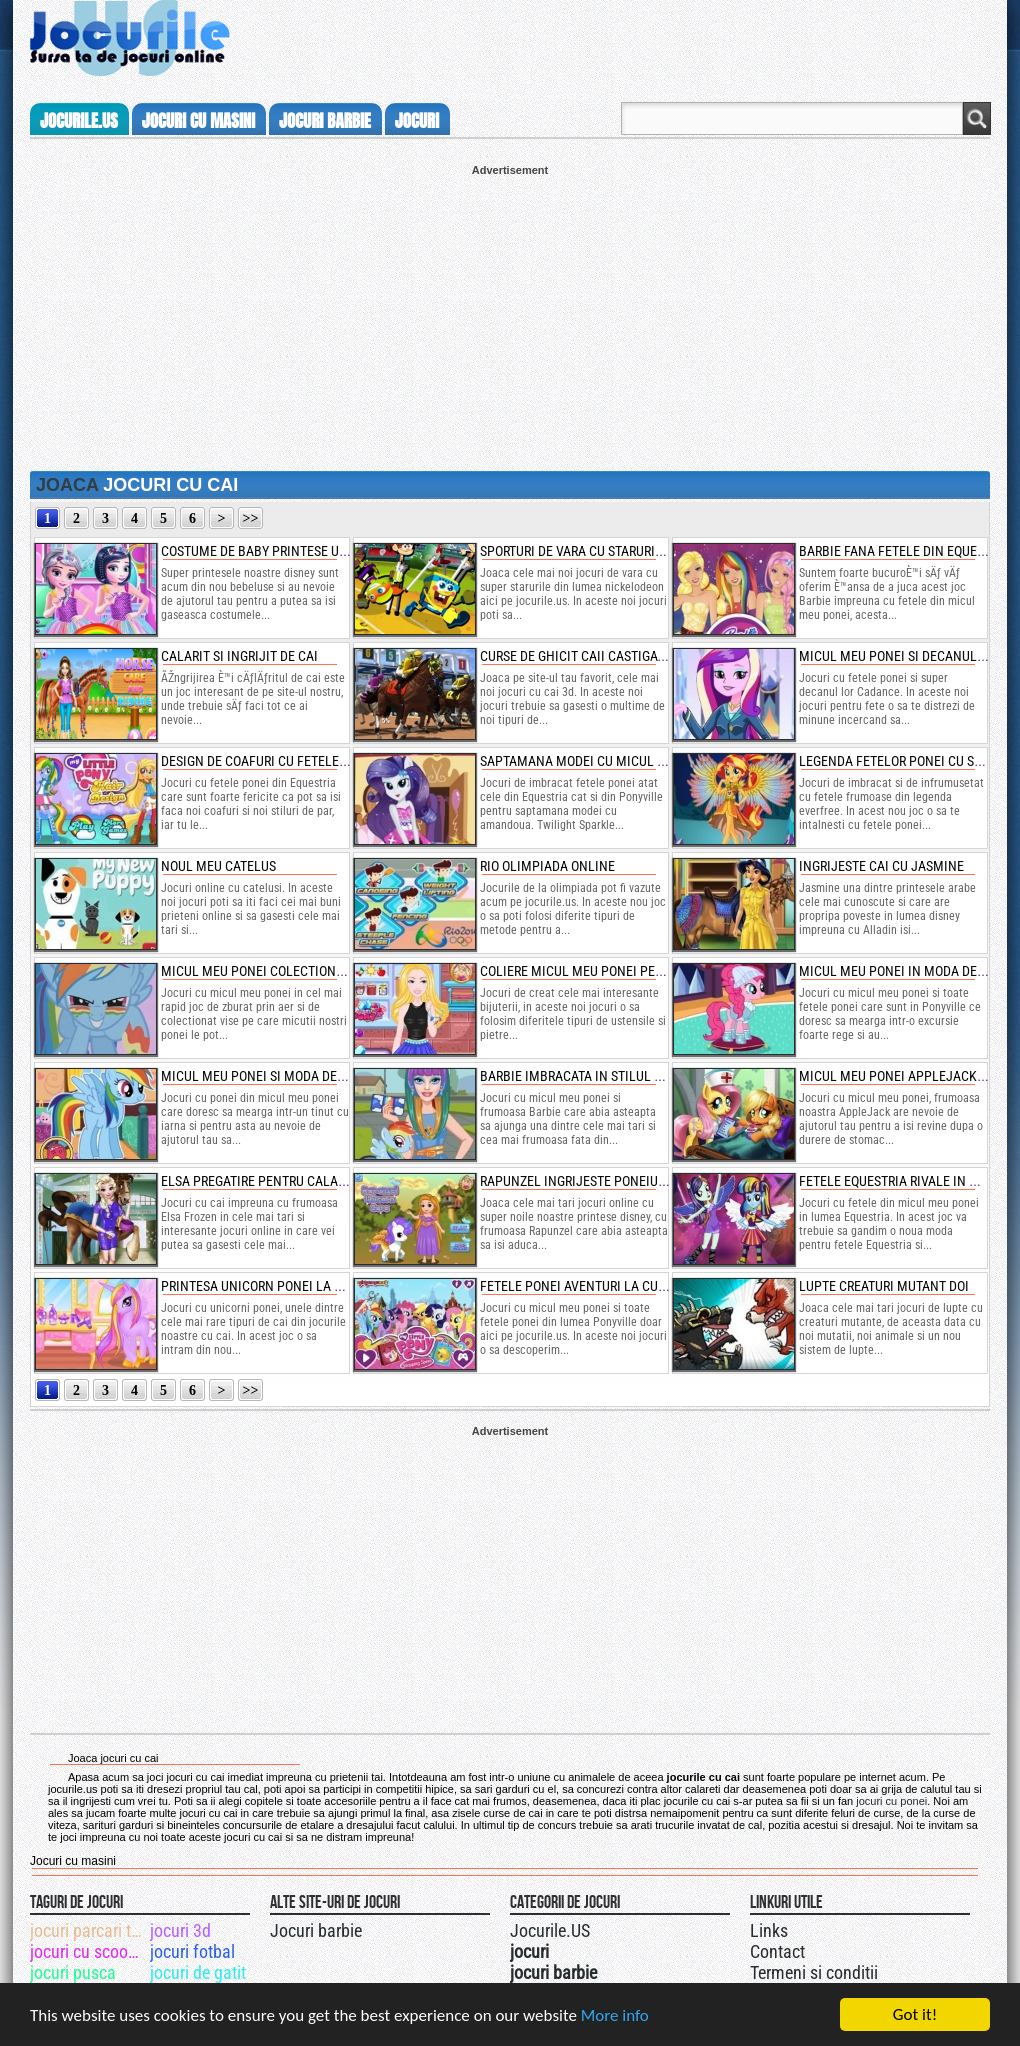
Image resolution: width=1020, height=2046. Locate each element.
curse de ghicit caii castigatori (581, 656)
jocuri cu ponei (891, 1801)
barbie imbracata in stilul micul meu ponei (620, 1076)
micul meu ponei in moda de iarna (907, 971)
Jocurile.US (550, 1930)
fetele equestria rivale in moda (901, 1181)
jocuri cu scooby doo (88, 1951)
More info (615, 2015)
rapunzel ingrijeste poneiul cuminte (601, 1181)
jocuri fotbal (192, 1951)
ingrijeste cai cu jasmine (881, 866)
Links (769, 1930)
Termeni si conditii (814, 1972)
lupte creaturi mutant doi (884, 1286)
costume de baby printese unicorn (272, 551)
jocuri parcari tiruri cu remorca (88, 1930)
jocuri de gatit (198, 1972)
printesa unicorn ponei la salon (267, 1286)
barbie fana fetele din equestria (904, 551)
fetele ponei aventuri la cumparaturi (602, 1286)
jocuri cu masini (198, 121)
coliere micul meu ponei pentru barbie (605, 971)
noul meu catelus (218, 866)
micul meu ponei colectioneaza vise (278, 971)
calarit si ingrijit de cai (239, 656)
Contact (777, 1951)
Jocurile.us (79, 121)
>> (251, 518)
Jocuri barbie (316, 1930)
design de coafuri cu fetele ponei (269, 761)
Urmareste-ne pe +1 (603, 1928)
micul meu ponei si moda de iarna (268, 1076)
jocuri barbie (325, 121)
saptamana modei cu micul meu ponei (601, 761)
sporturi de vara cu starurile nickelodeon (617, 551)
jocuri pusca (73, 1972)
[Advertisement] (510, 316)
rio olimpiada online (547, 866)
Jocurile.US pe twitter (623, 1928)
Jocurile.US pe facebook (643, 1928)
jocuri (417, 121)
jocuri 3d (180, 1930)
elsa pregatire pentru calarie (258, 1181)
